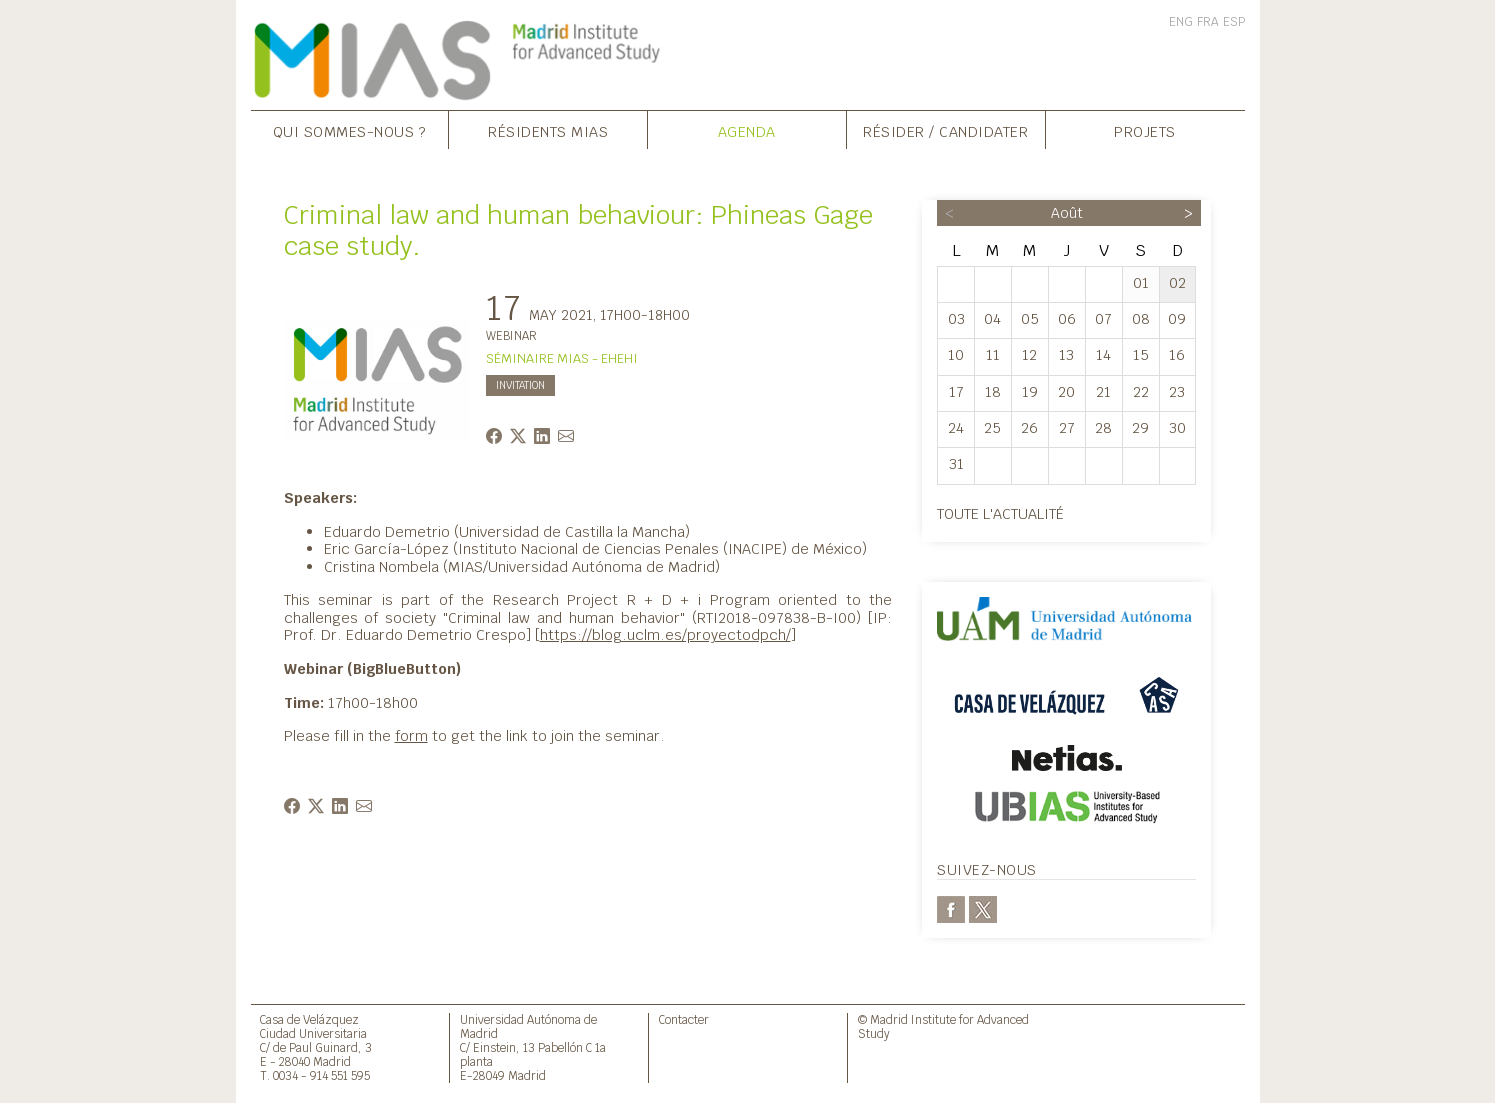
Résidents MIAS (548, 131)
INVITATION (520, 385)
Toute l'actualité (1000, 513)
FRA (1208, 22)
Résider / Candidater (945, 131)
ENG (1181, 22)
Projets (1145, 131)
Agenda (747, 131)
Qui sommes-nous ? (350, 131)
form (411, 735)
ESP (1234, 22)
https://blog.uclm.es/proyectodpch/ (665, 634)
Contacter (684, 1019)
